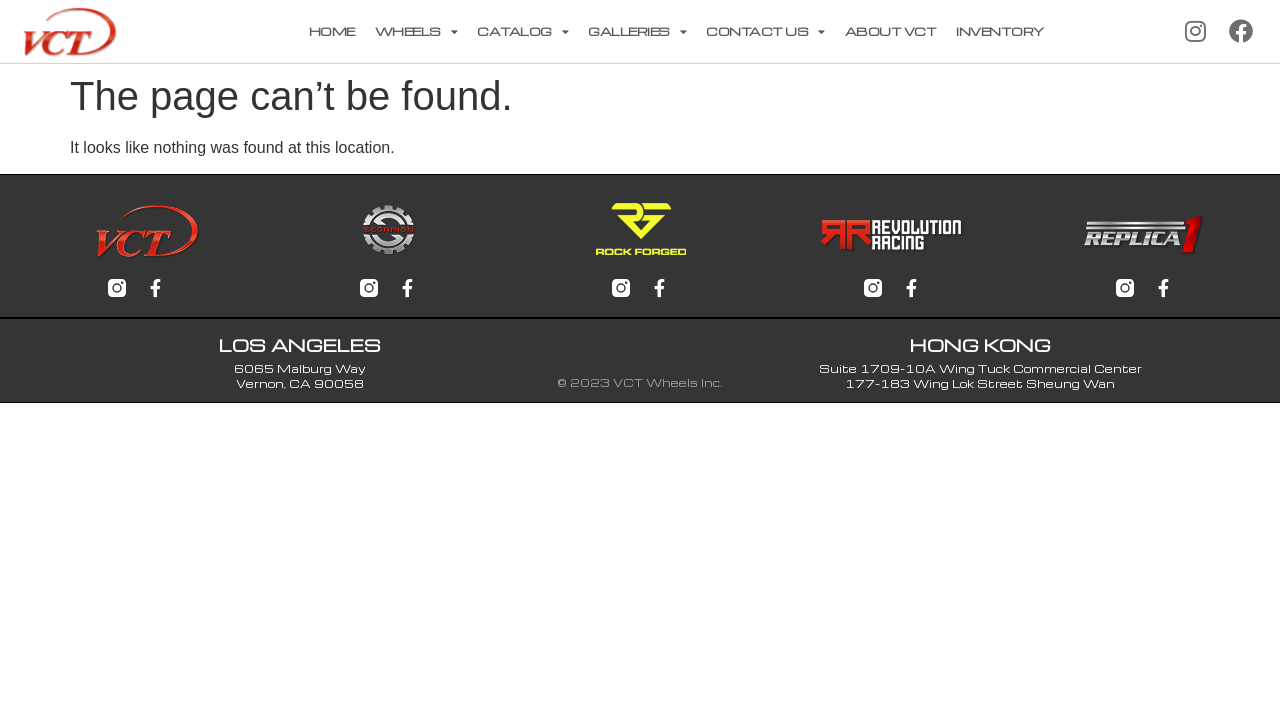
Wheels (416, 31)
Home (332, 31)
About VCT (891, 31)
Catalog (522, 31)
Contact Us (765, 31)
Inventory (1000, 31)
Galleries (637, 31)
